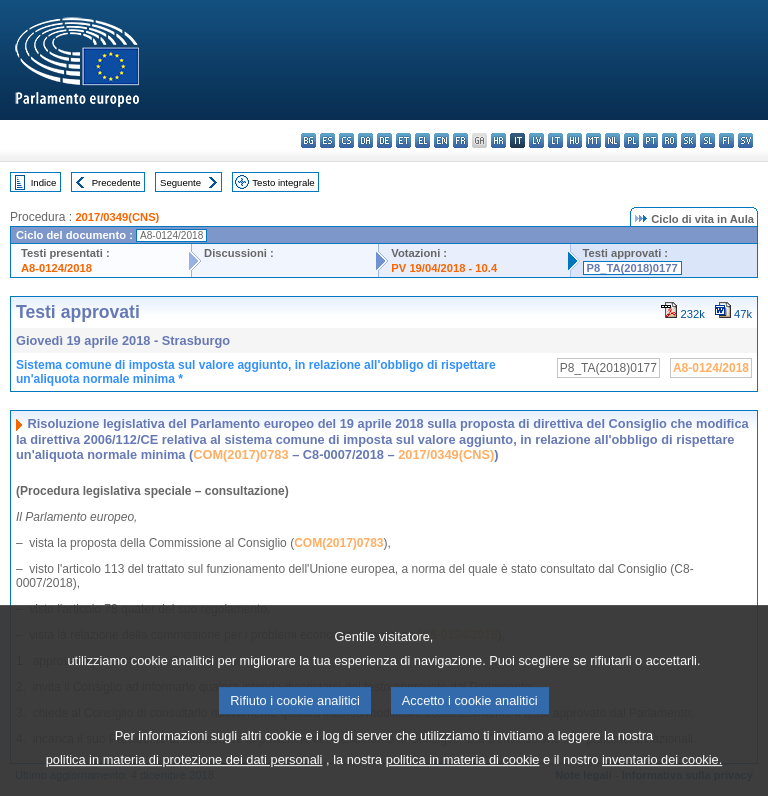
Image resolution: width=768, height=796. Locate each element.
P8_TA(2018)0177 (632, 268)
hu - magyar (574, 140)
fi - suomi (726, 140)
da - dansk (365, 140)
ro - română (669, 140)
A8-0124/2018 (56, 268)
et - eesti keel (403, 140)
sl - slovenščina (707, 140)
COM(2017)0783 (240, 454)
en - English (441, 140)
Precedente (116, 182)
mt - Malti (593, 140)
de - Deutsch (384, 140)
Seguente (180, 182)
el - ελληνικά (422, 140)
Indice (44, 182)
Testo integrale (283, 182)
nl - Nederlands (612, 140)
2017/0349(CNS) (117, 217)
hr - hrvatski (498, 140)
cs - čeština (346, 140)
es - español (327, 140)
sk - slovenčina (688, 140)
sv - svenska (745, 140)
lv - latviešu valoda (536, 140)
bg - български (308, 140)
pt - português (650, 140)
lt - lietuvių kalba (555, 140)
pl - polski (631, 140)
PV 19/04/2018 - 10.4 (444, 268)
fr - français (460, 140)
